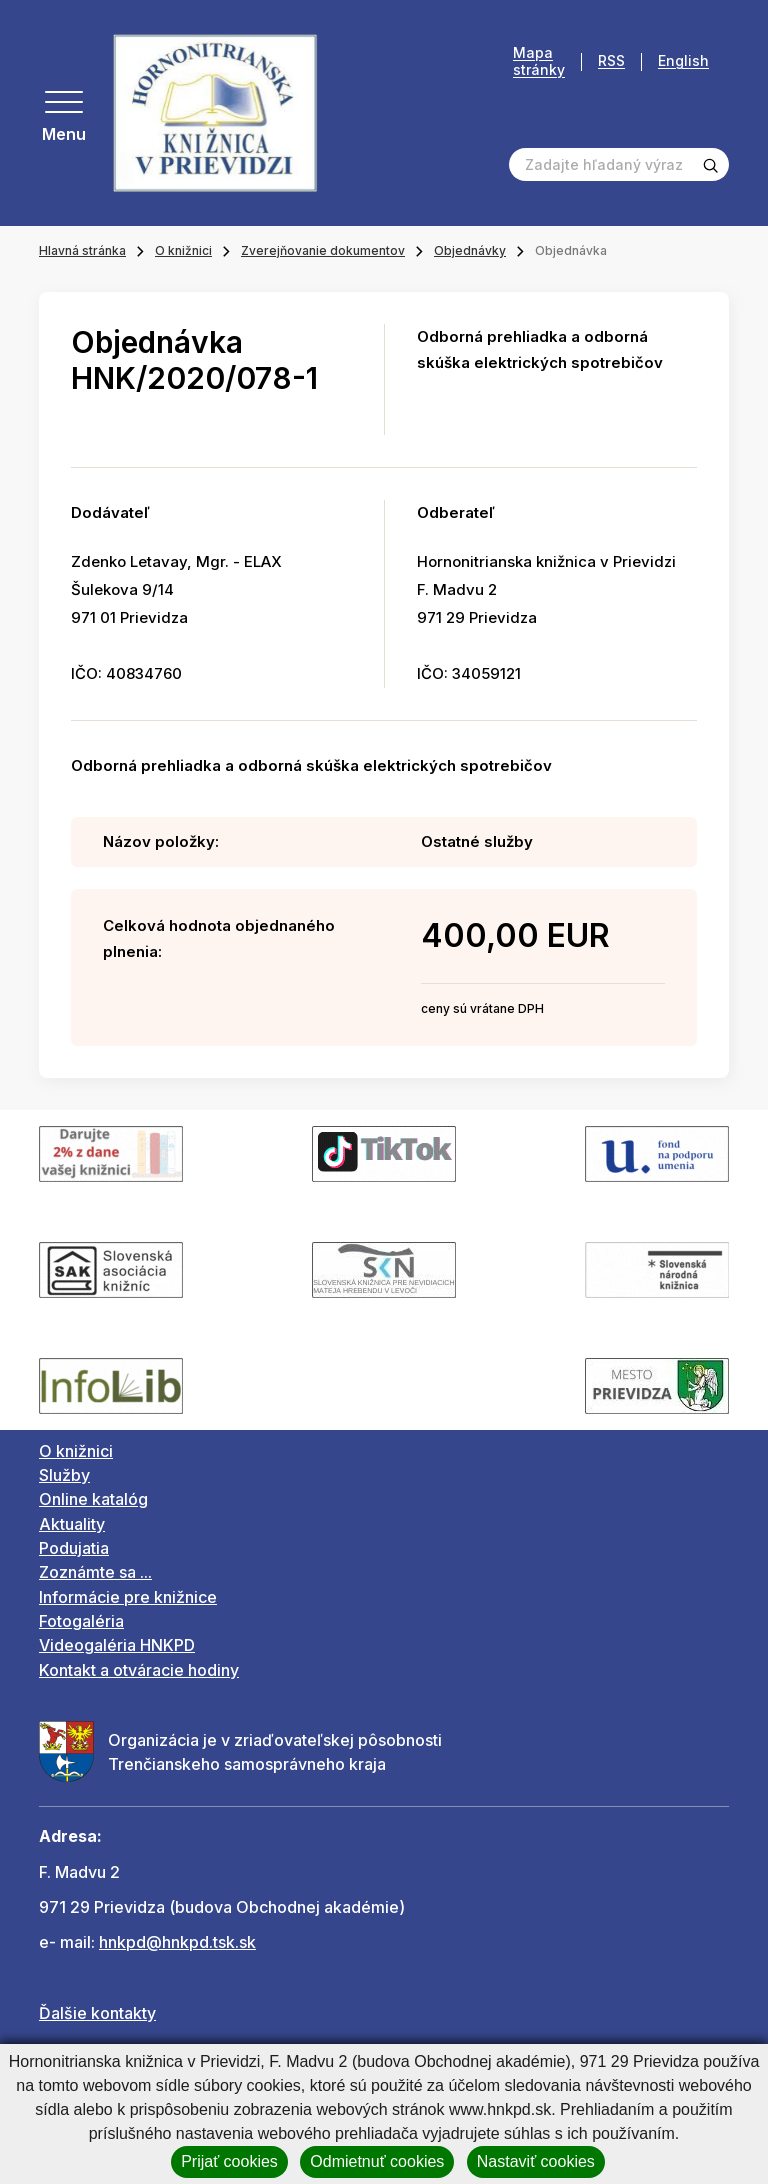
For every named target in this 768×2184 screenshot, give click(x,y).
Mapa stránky (539, 61)
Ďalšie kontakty (97, 2013)
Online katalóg (93, 1499)
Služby (64, 1475)
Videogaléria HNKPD (117, 1645)
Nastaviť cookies (536, 2161)
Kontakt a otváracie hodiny (139, 1670)
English (683, 61)
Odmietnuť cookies (377, 2161)
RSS (611, 61)
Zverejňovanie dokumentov (323, 250)
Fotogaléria (81, 1621)
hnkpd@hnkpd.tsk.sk (177, 1942)
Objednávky (470, 250)
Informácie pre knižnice (128, 1597)
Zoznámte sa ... (95, 1572)
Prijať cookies (229, 2161)
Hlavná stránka (82, 250)
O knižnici (183, 250)
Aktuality (72, 1524)
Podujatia (74, 1548)
